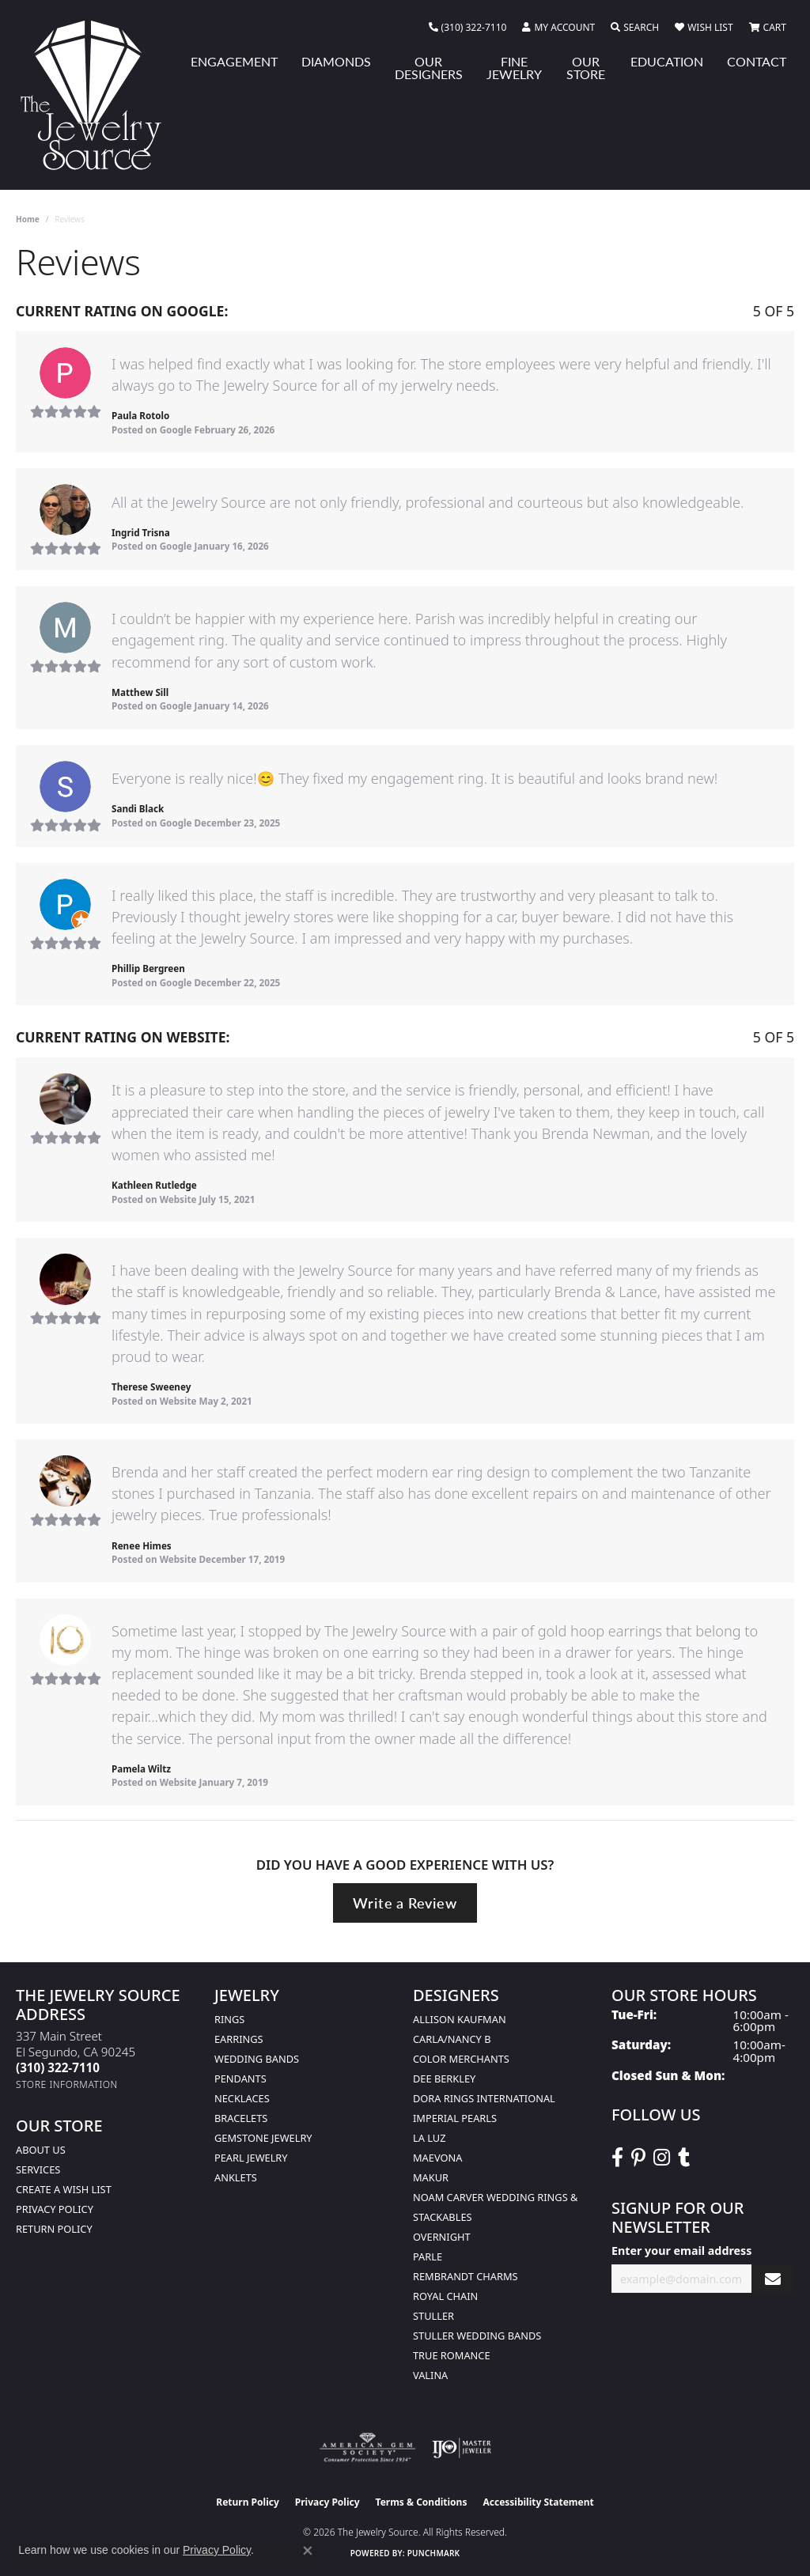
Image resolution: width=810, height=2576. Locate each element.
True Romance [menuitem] (451, 2355)
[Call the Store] (58, 2067)
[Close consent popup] (307, 2550)
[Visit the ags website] (367, 2448)
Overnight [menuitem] (442, 2237)
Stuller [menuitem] (433, 2316)
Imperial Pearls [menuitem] (455, 2118)
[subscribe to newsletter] (772, 2279)
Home (28, 219)
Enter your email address (681, 2250)
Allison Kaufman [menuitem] (459, 2019)
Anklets (235, 2177)
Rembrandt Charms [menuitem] (465, 2276)
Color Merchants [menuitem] (461, 2059)
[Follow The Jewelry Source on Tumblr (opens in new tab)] (684, 2157)
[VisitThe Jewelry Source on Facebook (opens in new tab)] (617, 2157)
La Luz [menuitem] (429, 2138)
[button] (558, 28)
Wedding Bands (256, 2059)
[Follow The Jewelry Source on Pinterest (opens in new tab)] (638, 2157)
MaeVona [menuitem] (437, 2157)
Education (666, 61)
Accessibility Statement (538, 2502)
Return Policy (54, 2229)
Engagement (234, 61)
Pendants (240, 2078)
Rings (229, 2019)
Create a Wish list (64, 2189)
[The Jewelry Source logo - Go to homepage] (97, 95)
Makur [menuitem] (431, 2177)
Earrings (238, 2039)
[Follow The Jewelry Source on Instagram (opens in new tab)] (661, 2157)
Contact (756, 61)
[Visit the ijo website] (461, 2448)
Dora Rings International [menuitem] (484, 2098)
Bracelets (240, 2118)
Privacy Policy (54, 2209)
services (38, 2169)
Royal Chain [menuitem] (445, 2296)
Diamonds (336, 61)
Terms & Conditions (421, 2502)
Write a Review (404, 1902)
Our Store (585, 67)
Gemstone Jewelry (263, 2138)
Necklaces (242, 2098)
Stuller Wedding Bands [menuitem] (477, 2335)
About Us (41, 2150)
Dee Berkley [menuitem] (444, 2078)
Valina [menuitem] (430, 2375)
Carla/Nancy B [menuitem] (451, 2039)
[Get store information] (67, 2084)
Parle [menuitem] (427, 2256)
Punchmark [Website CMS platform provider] (433, 2553)
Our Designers (429, 67)
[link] (468, 28)
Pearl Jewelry (251, 2157)
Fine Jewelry (514, 67)
